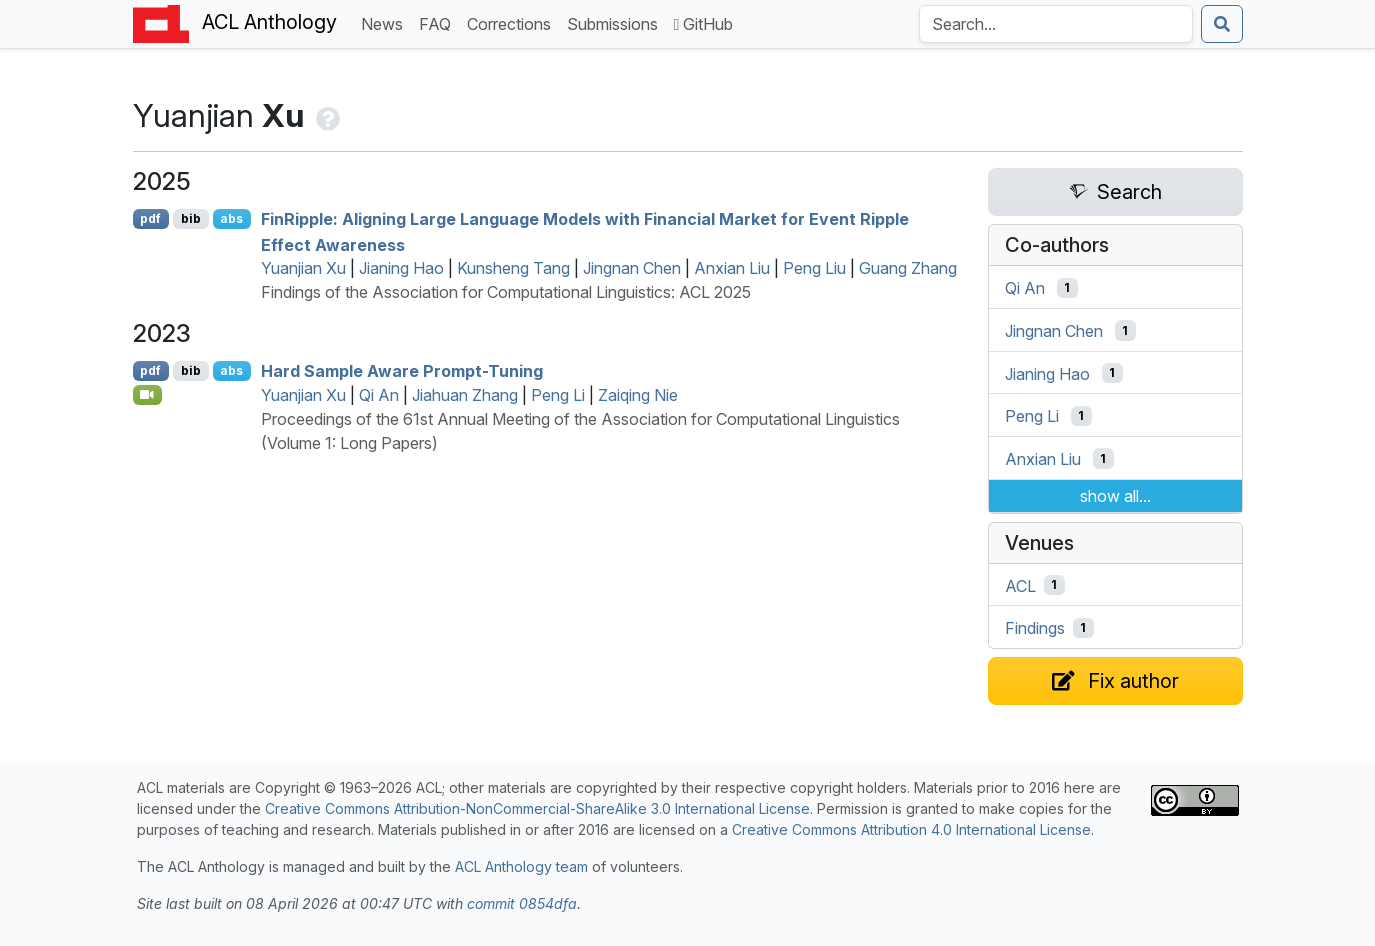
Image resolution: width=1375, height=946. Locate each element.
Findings (1035, 628)
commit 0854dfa (522, 903)
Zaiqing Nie (638, 395)
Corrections (513, 22)
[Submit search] (1222, 24)
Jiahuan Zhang (465, 395)
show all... (1115, 496)
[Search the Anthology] (1056, 24)
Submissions (616, 22)
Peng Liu (814, 268)
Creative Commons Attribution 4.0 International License (911, 829)
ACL (1020, 585)
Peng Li (558, 395)
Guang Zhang (908, 268)
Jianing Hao (401, 268)
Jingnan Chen (632, 268)
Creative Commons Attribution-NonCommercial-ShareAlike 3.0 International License (537, 808)
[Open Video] (148, 395)
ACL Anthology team (521, 866)
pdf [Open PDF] (150, 218)
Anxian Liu (732, 268)
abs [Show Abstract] (231, 218)
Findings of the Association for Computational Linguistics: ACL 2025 (506, 292)
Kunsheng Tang (513, 268)
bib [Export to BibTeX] (191, 218)
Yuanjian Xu (303, 268)
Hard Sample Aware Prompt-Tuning (402, 371)
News (386, 22)
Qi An (379, 395)
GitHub (704, 24)
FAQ (439, 22)
